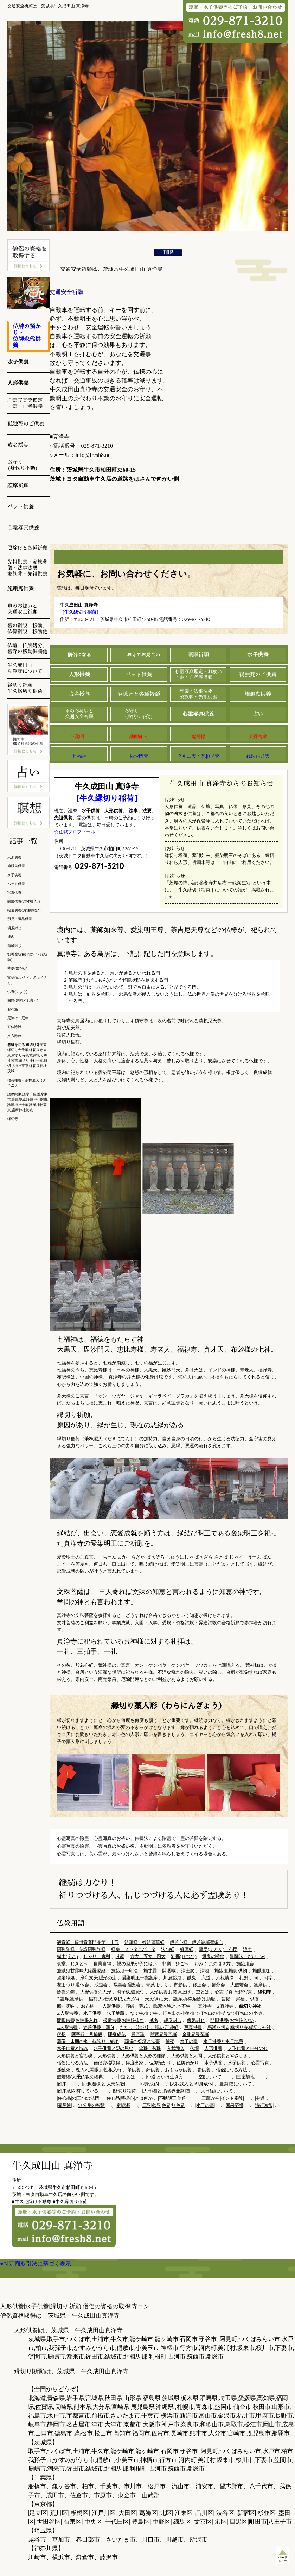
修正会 (199, 1984)
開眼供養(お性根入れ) (232, 2020)
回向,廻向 (66, 2006)
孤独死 (63, 2069)
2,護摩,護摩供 (70, 1998)
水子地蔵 (115, 2013)
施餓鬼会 (245, 1963)
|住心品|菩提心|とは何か (128, 2098)
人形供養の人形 (95, 1991)
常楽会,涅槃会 (127, 1984)
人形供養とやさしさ (228, 2055)
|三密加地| (245, 2076)
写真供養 (193, 2027)
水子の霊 (189, 2041)
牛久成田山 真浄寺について (25, 668)
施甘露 (150, 1970)
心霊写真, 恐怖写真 (233, 1991)
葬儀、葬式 (137, 2006)
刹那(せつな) (183, 1956)
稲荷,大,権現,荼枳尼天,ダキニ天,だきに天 (128, 1998)
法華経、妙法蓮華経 (144, 1942)
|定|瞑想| (124, 2105)
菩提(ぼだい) (17, 968)
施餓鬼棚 (261, 1970)
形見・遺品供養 (19, 919)
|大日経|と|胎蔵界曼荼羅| (166, 2090)
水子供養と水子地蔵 (223, 2041)
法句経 (167, 1949)
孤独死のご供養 (257, 674)
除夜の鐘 (66, 1991)
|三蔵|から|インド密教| (222, 2098)
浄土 (247, 1949)
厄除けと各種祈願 (138, 694)
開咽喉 (168, 1970)
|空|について (210, 2076)
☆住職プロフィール (74, 831)
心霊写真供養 (23, 527)
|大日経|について (216, 2090)
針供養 (152, 2069)
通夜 (170, 2041)
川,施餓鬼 (172, 1977)
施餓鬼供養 (258, 694)
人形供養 (213, 2048)
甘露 (120, 1956)
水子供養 (92, 2013)
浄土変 (187, 1970)
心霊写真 (260, 2062)
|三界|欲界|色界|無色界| (163, 2105)
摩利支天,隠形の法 (98, 1977)
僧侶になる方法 (72, 2062)
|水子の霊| (205, 2105)
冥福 (240, 1998)
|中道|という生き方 (164, 2076)
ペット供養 (139, 674)
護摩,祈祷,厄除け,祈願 (194, 1998)
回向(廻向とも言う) (22, 1000)
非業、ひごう (175, 1963)
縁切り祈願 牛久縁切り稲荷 (25, 688)
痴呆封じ (196, 2020)
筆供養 (134, 2069)
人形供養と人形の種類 (143, 2055)
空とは (202, 1991)
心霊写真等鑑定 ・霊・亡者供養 (25, 403)
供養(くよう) (17, 991)
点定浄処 (66, 1977)
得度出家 (134, 2062)
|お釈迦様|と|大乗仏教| (103, 2083)
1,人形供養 (110, 2006)
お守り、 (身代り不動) (138, 714)
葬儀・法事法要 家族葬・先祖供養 (198, 694)
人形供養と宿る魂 (74, 2055)
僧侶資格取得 (107, 2062)
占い (257, 713)
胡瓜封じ (172, 2020)
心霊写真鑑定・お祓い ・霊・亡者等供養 (198, 674)
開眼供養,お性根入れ (77, 2020)
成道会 (101, 1984)
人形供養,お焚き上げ (170, 1991)
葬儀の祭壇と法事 (142, 2041)
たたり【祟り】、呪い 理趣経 (149, 2027)
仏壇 (194, 2048)
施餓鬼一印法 (124, 1970)
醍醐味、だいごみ (247, 1956)
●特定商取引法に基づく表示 (35, 2264)
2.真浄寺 (225, 2006)
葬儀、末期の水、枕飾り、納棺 (88, 2041)
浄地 (204, 1970)
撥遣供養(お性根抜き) (24, 910)
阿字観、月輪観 (86, 2034)
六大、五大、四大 (148, 1956)
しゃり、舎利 (96, 1956)
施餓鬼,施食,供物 (230, 1970)
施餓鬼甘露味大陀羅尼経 (81, 1970)
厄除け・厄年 (17, 1018)
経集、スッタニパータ (133, 1949)
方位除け (14, 1026)
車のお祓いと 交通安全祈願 (79, 714)
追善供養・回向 (98, 2027)
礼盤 (243, 1977)
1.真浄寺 (203, 2006)
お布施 (87, 2006)
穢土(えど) (67, 1956)
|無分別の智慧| (91, 2105)
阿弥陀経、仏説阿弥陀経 (81, 1949)
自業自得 (103, 1963)
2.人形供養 (67, 2013)
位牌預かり (160, 2062)
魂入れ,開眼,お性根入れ (98, 2069)
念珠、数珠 (150, 2048)
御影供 (180, 1984)
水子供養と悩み (72, 2048)
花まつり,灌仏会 (73, 1984)
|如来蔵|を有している (77, 2090)
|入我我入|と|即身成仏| (191, 2083)
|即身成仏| (149, 2083)
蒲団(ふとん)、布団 (218, 1949)
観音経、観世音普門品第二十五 (88, 1942)
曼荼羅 (138, 2034)
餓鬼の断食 (213, 1956)
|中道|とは (125, 2076)
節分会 (218, 1984)
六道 (205, 1977)
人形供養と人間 (186, 2055)
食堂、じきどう (72, 1963)
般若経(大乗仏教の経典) (80, 2076)
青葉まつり (157, 1984)
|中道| (260, 2098)
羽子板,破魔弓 (130, 1991)
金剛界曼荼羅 (195, 2034)
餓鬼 (191, 1977)
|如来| (62, 2083)
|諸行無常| (264, 2105)
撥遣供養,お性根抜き (123, 2020)
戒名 (153, 2020)
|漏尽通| (64, 2105)
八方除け (14, 1036)
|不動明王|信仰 (172, 2098)
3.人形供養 (67, 2027)
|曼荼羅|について (235, 2083)
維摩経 (186, 1949)
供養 (198, 714)
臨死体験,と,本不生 (171, 2006)
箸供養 (203, 2069)
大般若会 (239, 1984)
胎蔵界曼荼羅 (163, 2034)
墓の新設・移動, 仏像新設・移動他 (27, 628)
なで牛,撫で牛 (144, 2013)
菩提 (225, 1998)
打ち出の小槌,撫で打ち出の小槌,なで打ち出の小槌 (212, 2013)
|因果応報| (234, 2105)
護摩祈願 (198, 654)
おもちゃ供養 (178, 2069)
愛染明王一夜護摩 (140, 1977)
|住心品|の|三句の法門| (78, 2098)
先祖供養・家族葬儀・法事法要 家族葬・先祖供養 (27, 567)
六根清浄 (224, 1977)
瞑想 (61, 2034)
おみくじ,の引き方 (212, 1963)
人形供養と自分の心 (248, 2048)
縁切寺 (12, 1118)
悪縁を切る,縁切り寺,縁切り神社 (239, 2027)
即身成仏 (117, 2034)
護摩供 (260, 1984)
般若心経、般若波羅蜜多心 (196, 1942)
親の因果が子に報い (136, 1963)
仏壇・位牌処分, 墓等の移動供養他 (27, 648)
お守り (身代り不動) (22, 465)
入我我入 (175, 2048)
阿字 (268, 1977)
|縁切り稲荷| (125, 2090)
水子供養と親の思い (113, 2048)
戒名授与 (79, 694)
